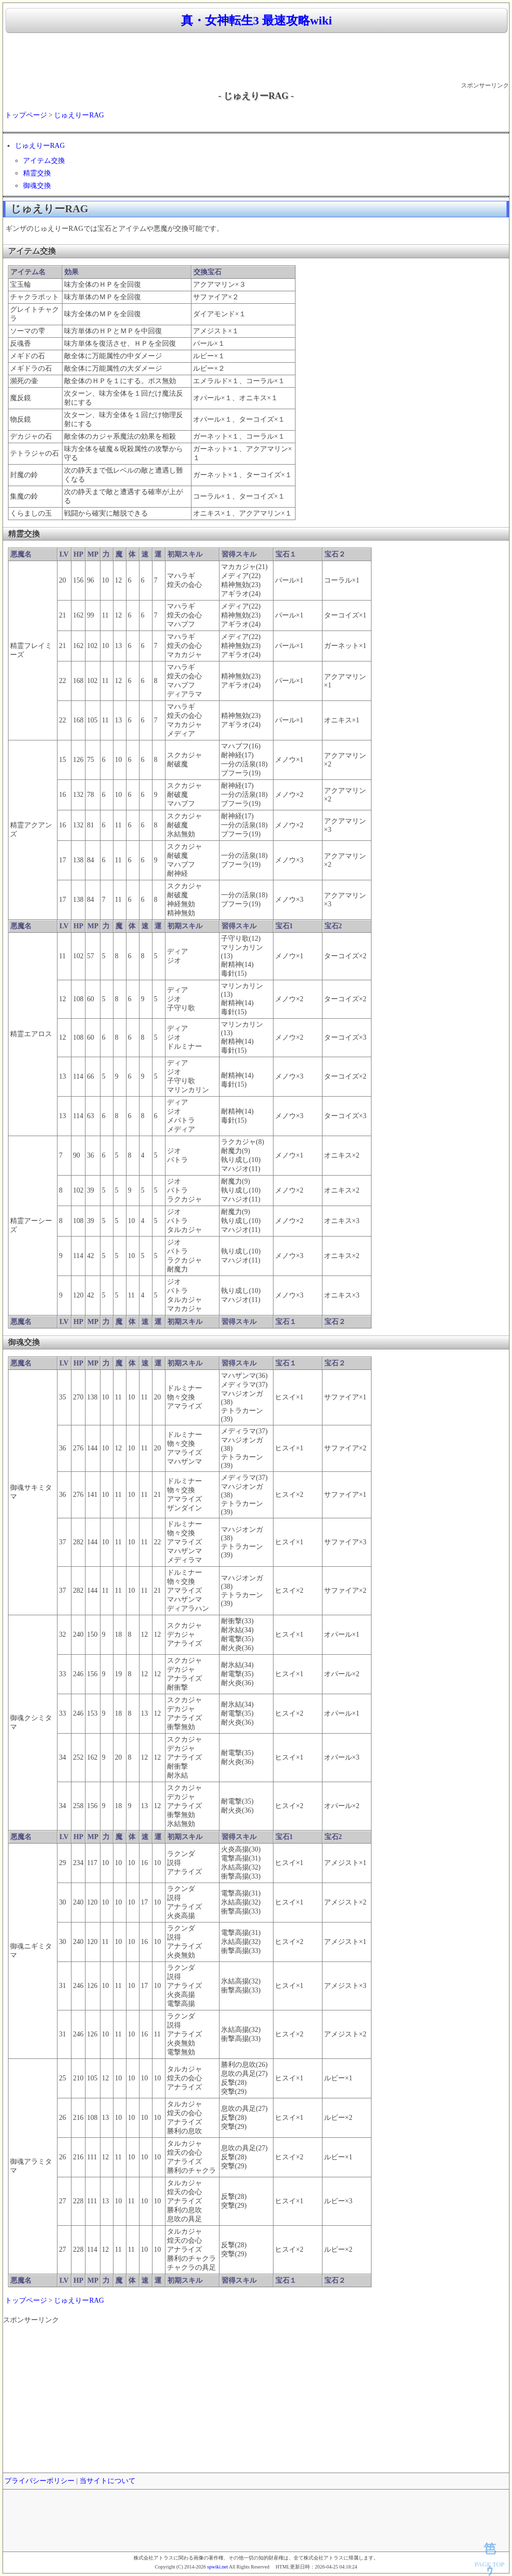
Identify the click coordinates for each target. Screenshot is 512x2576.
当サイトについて (108, 2481)
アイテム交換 (44, 160)
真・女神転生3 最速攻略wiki (256, 20)
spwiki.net (217, 2567)
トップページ (26, 115)
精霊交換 (37, 173)
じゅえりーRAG (79, 115)
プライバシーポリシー (39, 2481)
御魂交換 (37, 185)
